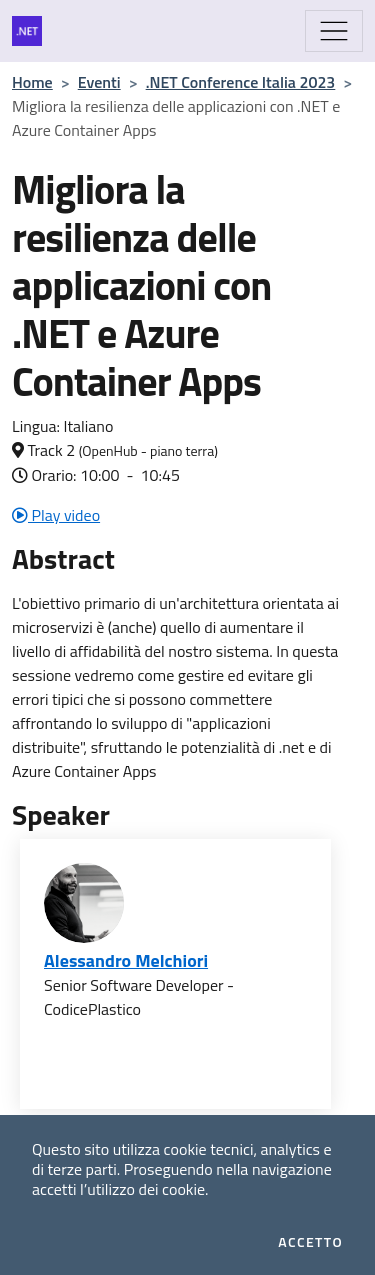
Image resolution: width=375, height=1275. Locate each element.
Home (32, 82)
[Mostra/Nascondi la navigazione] (334, 31)
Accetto (310, 1242)
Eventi (99, 82)
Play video (56, 515)
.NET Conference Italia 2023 (241, 82)
